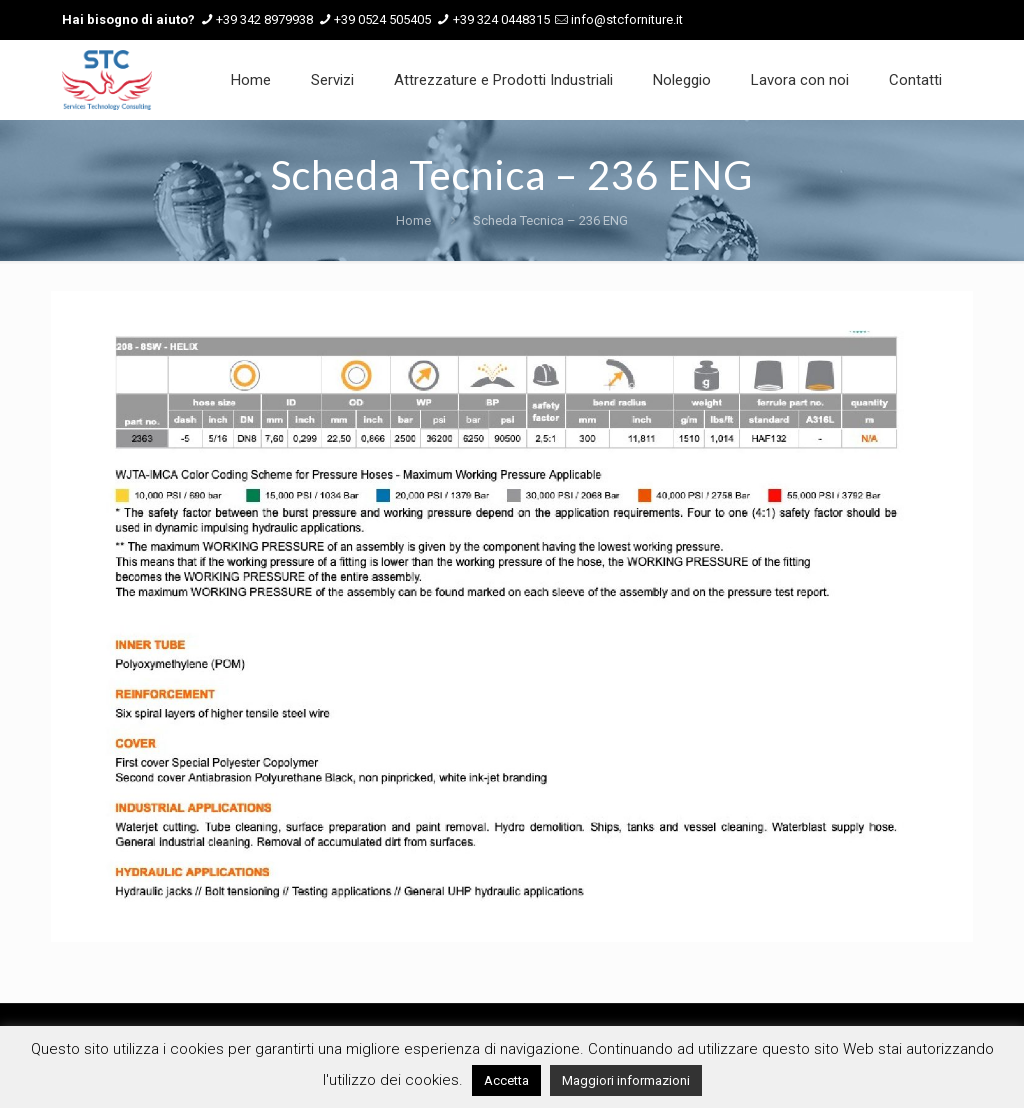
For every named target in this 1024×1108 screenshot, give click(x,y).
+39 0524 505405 (382, 19)
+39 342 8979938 (264, 19)
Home (413, 220)
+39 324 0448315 (501, 19)
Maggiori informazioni (626, 1080)
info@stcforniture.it (627, 19)
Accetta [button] (506, 1080)
